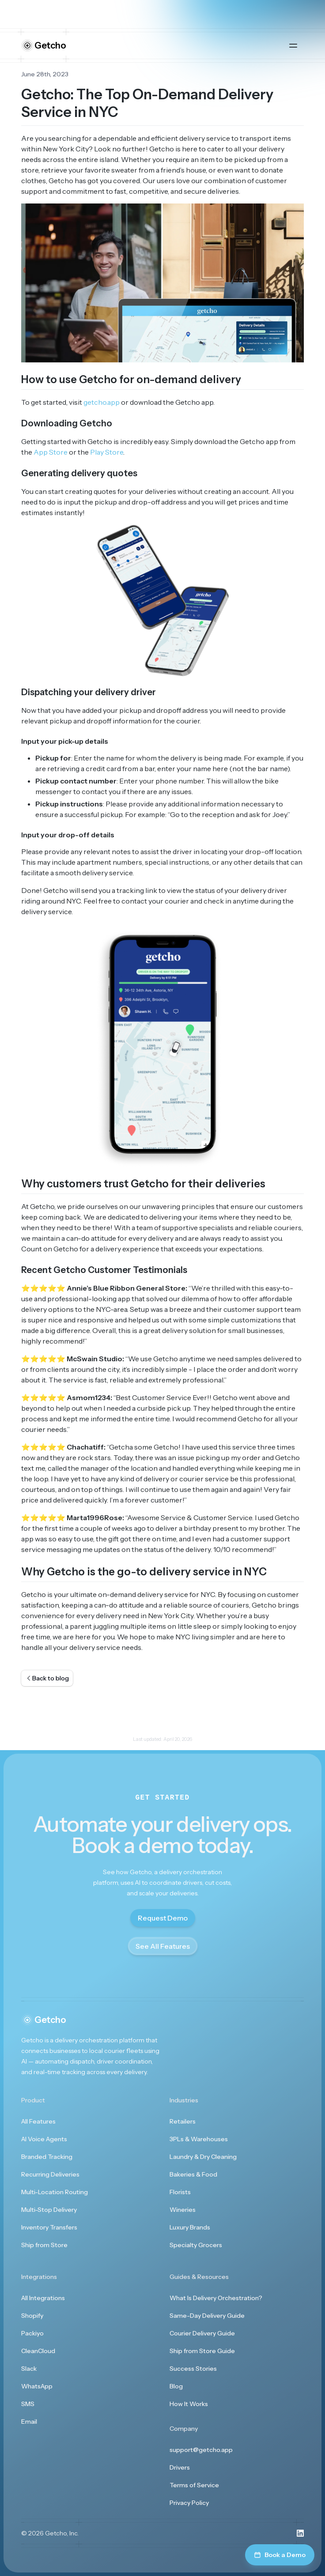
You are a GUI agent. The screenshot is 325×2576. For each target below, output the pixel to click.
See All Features (163, 1946)
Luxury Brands (190, 2227)
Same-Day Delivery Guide (207, 2316)
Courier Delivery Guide (202, 2333)
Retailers (183, 2121)
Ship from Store (44, 2245)
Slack (29, 2369)
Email (29, 2421)
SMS (27, 2404)
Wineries (183, 2210)
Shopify (32, 2316)
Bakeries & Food (193, 2174)
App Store (51, 452)
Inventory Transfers (49, 2227)
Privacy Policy (189, 2503)
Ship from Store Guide (202, 2351)
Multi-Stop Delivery (49, 2210)
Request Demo (163, 1917)
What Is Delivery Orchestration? (216, 2298)
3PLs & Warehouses (199, 2139)
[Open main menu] (293, 45)
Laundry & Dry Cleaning (203, 2157)
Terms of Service (194, 2485)
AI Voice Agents (44, 2139)
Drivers (180, 2467)
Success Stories (193, 2369)
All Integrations (43, 2298)
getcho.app (101, 402)
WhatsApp (37, 2386)
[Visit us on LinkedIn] (300, 2533)
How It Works (189, 2404)
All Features (38, 2121)
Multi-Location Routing (54, 2192)
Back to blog (47, 1678)
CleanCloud (38, 2351)
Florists (180, 2192)
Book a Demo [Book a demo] (280, 2555)
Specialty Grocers (196, 2245)
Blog (176, 2386)
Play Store (106, 452)
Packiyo (32, 2333)
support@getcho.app (201, 2450)
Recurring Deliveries (50, 2174)
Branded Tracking (46, 2157)
